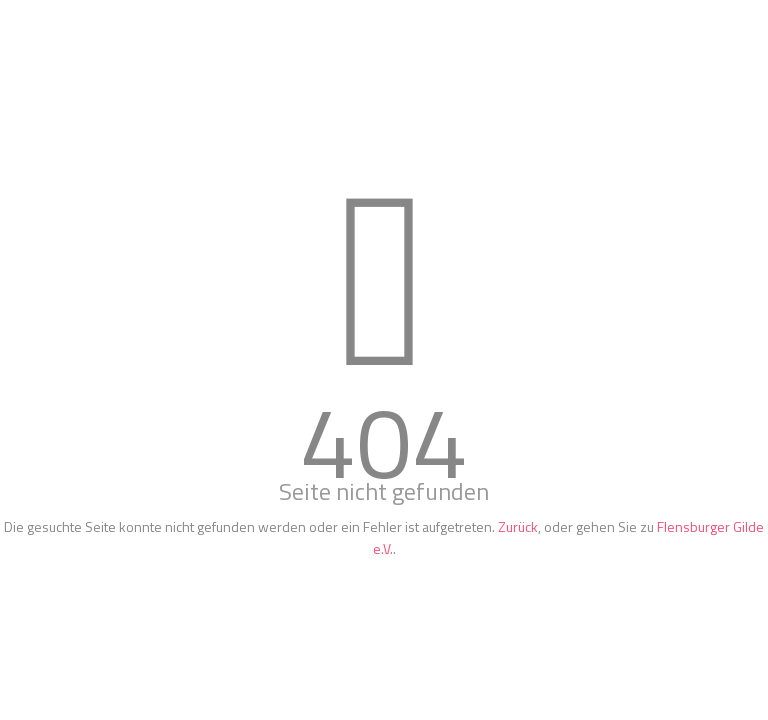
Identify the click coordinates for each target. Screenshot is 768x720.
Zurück (518, 526)
